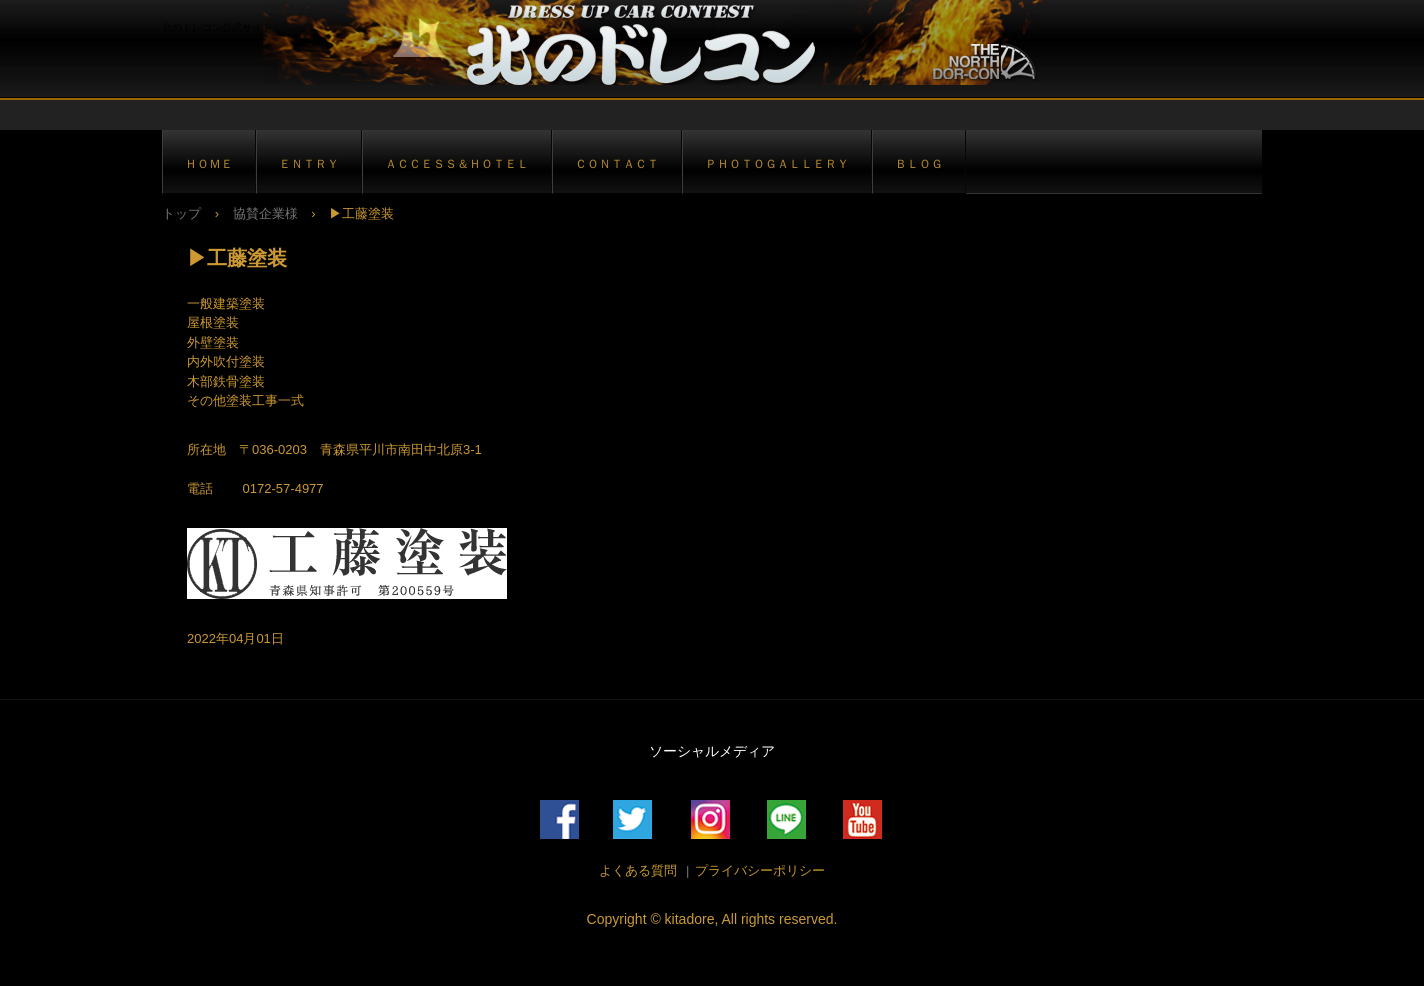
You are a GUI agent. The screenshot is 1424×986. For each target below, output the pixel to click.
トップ (181, 213)
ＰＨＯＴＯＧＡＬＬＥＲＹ (777, 163)
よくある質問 (638, 870)
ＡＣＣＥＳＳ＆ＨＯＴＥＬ (457, 163)
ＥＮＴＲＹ (309, 163)
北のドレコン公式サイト (642, 42)
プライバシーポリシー (760, 870)
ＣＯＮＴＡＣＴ (617, 163)
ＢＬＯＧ (919, 163)
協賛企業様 (265, 213)
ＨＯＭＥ (209, 163)
